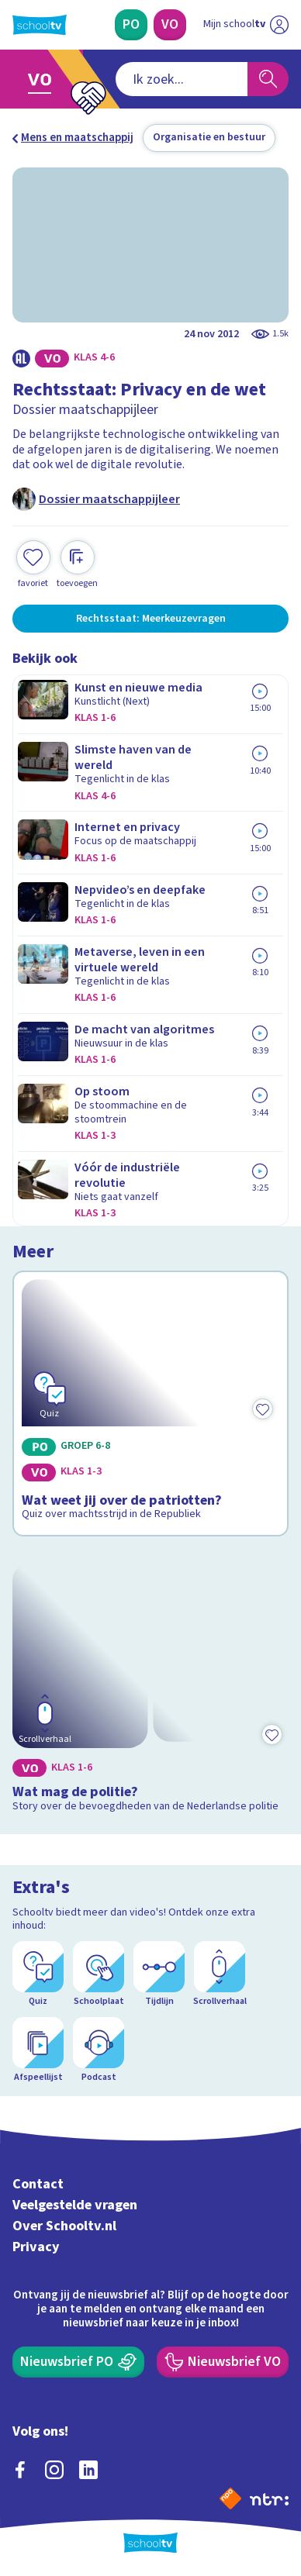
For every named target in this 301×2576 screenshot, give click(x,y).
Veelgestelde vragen (74, 2205)
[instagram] (54, 2470)
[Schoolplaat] (98, 1974)
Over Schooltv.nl (64, 2226)
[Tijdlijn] (159, 1974)
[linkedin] (88, 2470)
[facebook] (20, 2470)
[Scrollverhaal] (219, 1974)
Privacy (36, 2247)
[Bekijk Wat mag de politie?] (150, 1687)
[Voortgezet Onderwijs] (170, 24)
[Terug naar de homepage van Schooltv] (39, 25)
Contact (38, 2184)
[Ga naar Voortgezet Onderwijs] (44, 79)
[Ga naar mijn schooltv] (246, 25)
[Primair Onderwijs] (131, 24)
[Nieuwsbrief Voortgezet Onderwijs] (223, 2362)
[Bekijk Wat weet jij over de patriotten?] (150, 1403)
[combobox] (181, 79)
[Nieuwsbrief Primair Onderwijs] (78, 2362)
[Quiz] (38, 1974)
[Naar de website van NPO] (230, 2498)
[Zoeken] (268, 79)
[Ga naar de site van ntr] (269, 2498)
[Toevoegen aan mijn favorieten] (33, 564)
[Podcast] (98, 2050)
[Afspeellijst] (38, 2050)
